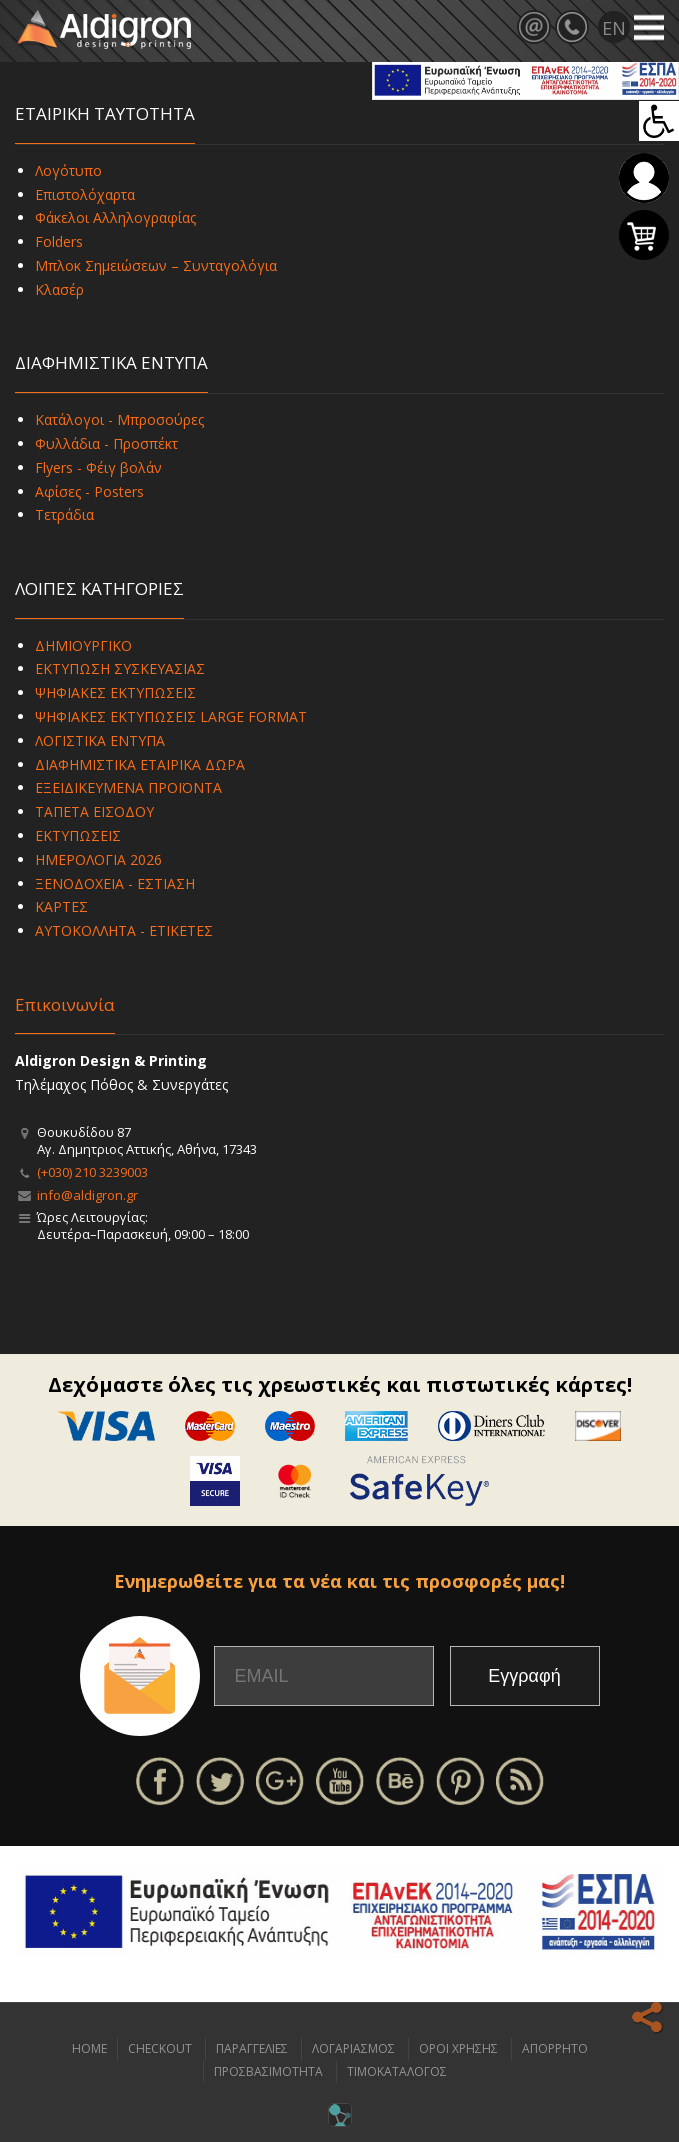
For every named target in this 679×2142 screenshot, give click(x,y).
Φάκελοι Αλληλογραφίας (115, 217)
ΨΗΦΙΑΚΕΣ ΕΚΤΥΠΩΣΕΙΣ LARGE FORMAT (171, 716)
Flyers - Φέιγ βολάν (98, 467)
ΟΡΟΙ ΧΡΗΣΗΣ (458, 2048)
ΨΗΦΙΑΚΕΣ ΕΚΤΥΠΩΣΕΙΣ (115, 692)
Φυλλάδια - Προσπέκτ (106, 443)
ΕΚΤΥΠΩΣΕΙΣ (78, 835)
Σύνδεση (644, 178)
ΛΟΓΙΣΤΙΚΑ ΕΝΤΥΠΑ (100, 740)
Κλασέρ (59, 289)
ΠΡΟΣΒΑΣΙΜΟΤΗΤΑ (268, 2071)
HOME (89, 2048)
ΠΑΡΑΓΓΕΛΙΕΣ (252, 2048)
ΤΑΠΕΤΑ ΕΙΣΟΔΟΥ (94, 811)
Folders (59, 241)
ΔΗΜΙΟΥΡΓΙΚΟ (83, 645)
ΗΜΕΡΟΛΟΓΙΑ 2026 (98, 859)
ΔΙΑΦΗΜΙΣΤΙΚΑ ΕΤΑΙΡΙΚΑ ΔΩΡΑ (140, 764)
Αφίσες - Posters (89, 491)
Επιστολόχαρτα (85, 194)
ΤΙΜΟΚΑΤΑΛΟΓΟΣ (397, 2071)
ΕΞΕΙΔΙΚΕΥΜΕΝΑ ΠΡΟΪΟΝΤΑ (128, 787)
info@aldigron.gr (87, 1195)
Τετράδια (64, 514)
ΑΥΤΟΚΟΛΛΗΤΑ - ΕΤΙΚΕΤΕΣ (124, 930)
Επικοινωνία (65, 1004)
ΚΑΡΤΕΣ (61, 906)
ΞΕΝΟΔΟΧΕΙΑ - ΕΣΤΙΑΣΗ (115, 883)
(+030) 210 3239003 (92, 1172)
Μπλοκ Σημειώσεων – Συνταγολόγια (156, 265)
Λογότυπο (68, 170)
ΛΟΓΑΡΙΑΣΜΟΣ (353, 2048)
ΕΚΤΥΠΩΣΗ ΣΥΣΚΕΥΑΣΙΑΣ (120, 668)
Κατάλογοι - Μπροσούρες (119, 419)
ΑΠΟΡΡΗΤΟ (555, 2048)
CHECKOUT (160, 2048)
